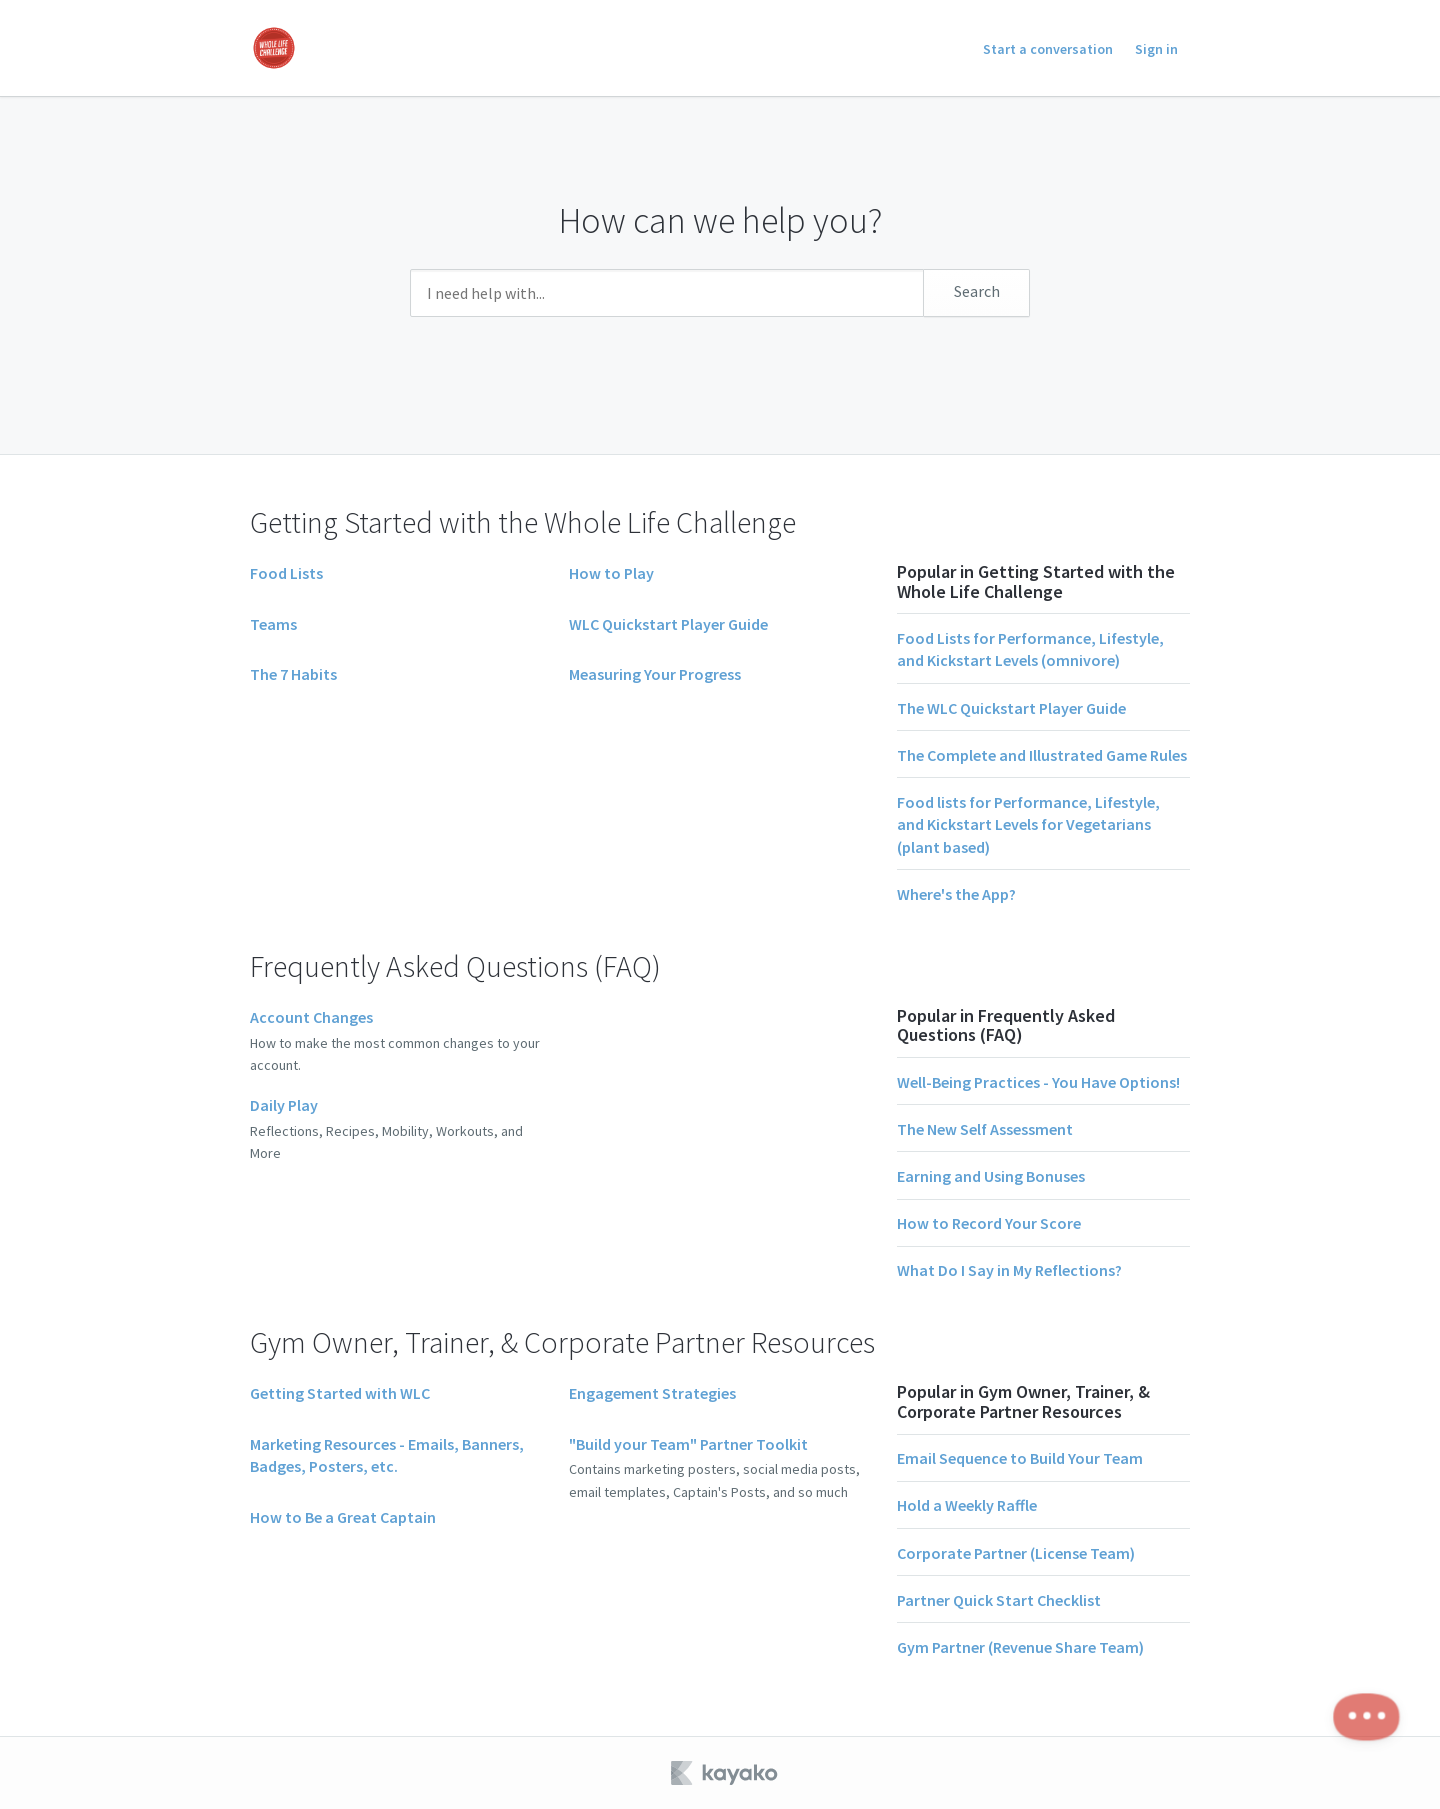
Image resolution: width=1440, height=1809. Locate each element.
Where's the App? (956, 894)
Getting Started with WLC (340, 1393)
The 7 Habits (293, 674)
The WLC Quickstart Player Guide (1011, 708)
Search (977, 291)
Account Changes (311, 1017)
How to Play (611, 573)
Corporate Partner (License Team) (1016, 1553)
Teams (273, 624)
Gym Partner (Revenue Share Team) (1020, 1647)
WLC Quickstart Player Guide (668, 624)
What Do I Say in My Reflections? (1009, 1270)
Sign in (1156, 49)
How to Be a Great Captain (343, 1517)
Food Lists (286, 573)
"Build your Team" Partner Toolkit (688, 1444)
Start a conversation (1048, 49)
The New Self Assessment (985, 1129)
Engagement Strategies (652, 1393)
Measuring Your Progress (655, 674)
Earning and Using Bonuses (991, 1176)
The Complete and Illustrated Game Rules (1042, 755)
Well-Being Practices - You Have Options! (1038, 1082)
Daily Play (284, 1105)
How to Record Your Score (989, 1223)
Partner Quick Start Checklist (999, 1600)
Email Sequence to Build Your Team (1020, 1458)
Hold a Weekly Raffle (967, 1505)
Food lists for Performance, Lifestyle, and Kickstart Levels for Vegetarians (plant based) (1028, 824)
